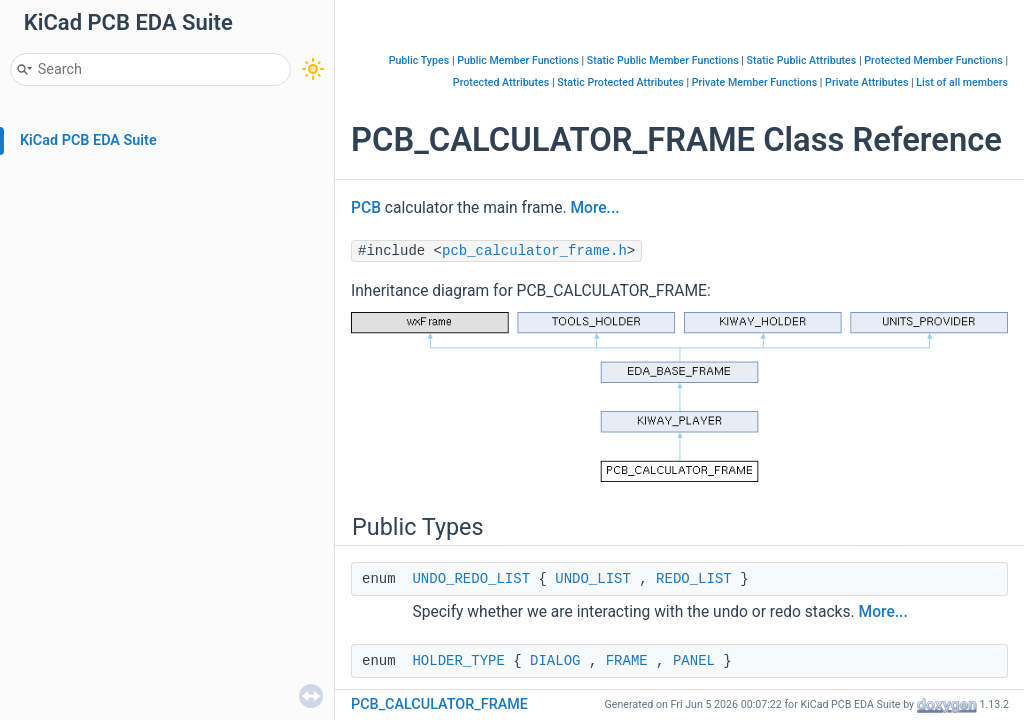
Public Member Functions (518, 60)
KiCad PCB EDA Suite (88, 140)
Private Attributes (866, 82)
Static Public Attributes (802, 60)
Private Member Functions (754, 82)
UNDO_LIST (593, 579)
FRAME (627, 661)
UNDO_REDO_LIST (471, 579)
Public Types (419, 60)
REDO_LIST (694, 579)
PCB (366, 208)
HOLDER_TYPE (458, 661)
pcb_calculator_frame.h (534, 251)
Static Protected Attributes (620, 82)
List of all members (962, 82)
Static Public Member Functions (663, 60)
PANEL (694, 661)
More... (594, 208)
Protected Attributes (501, 82)
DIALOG (555, 661)
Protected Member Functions (933, 60)
